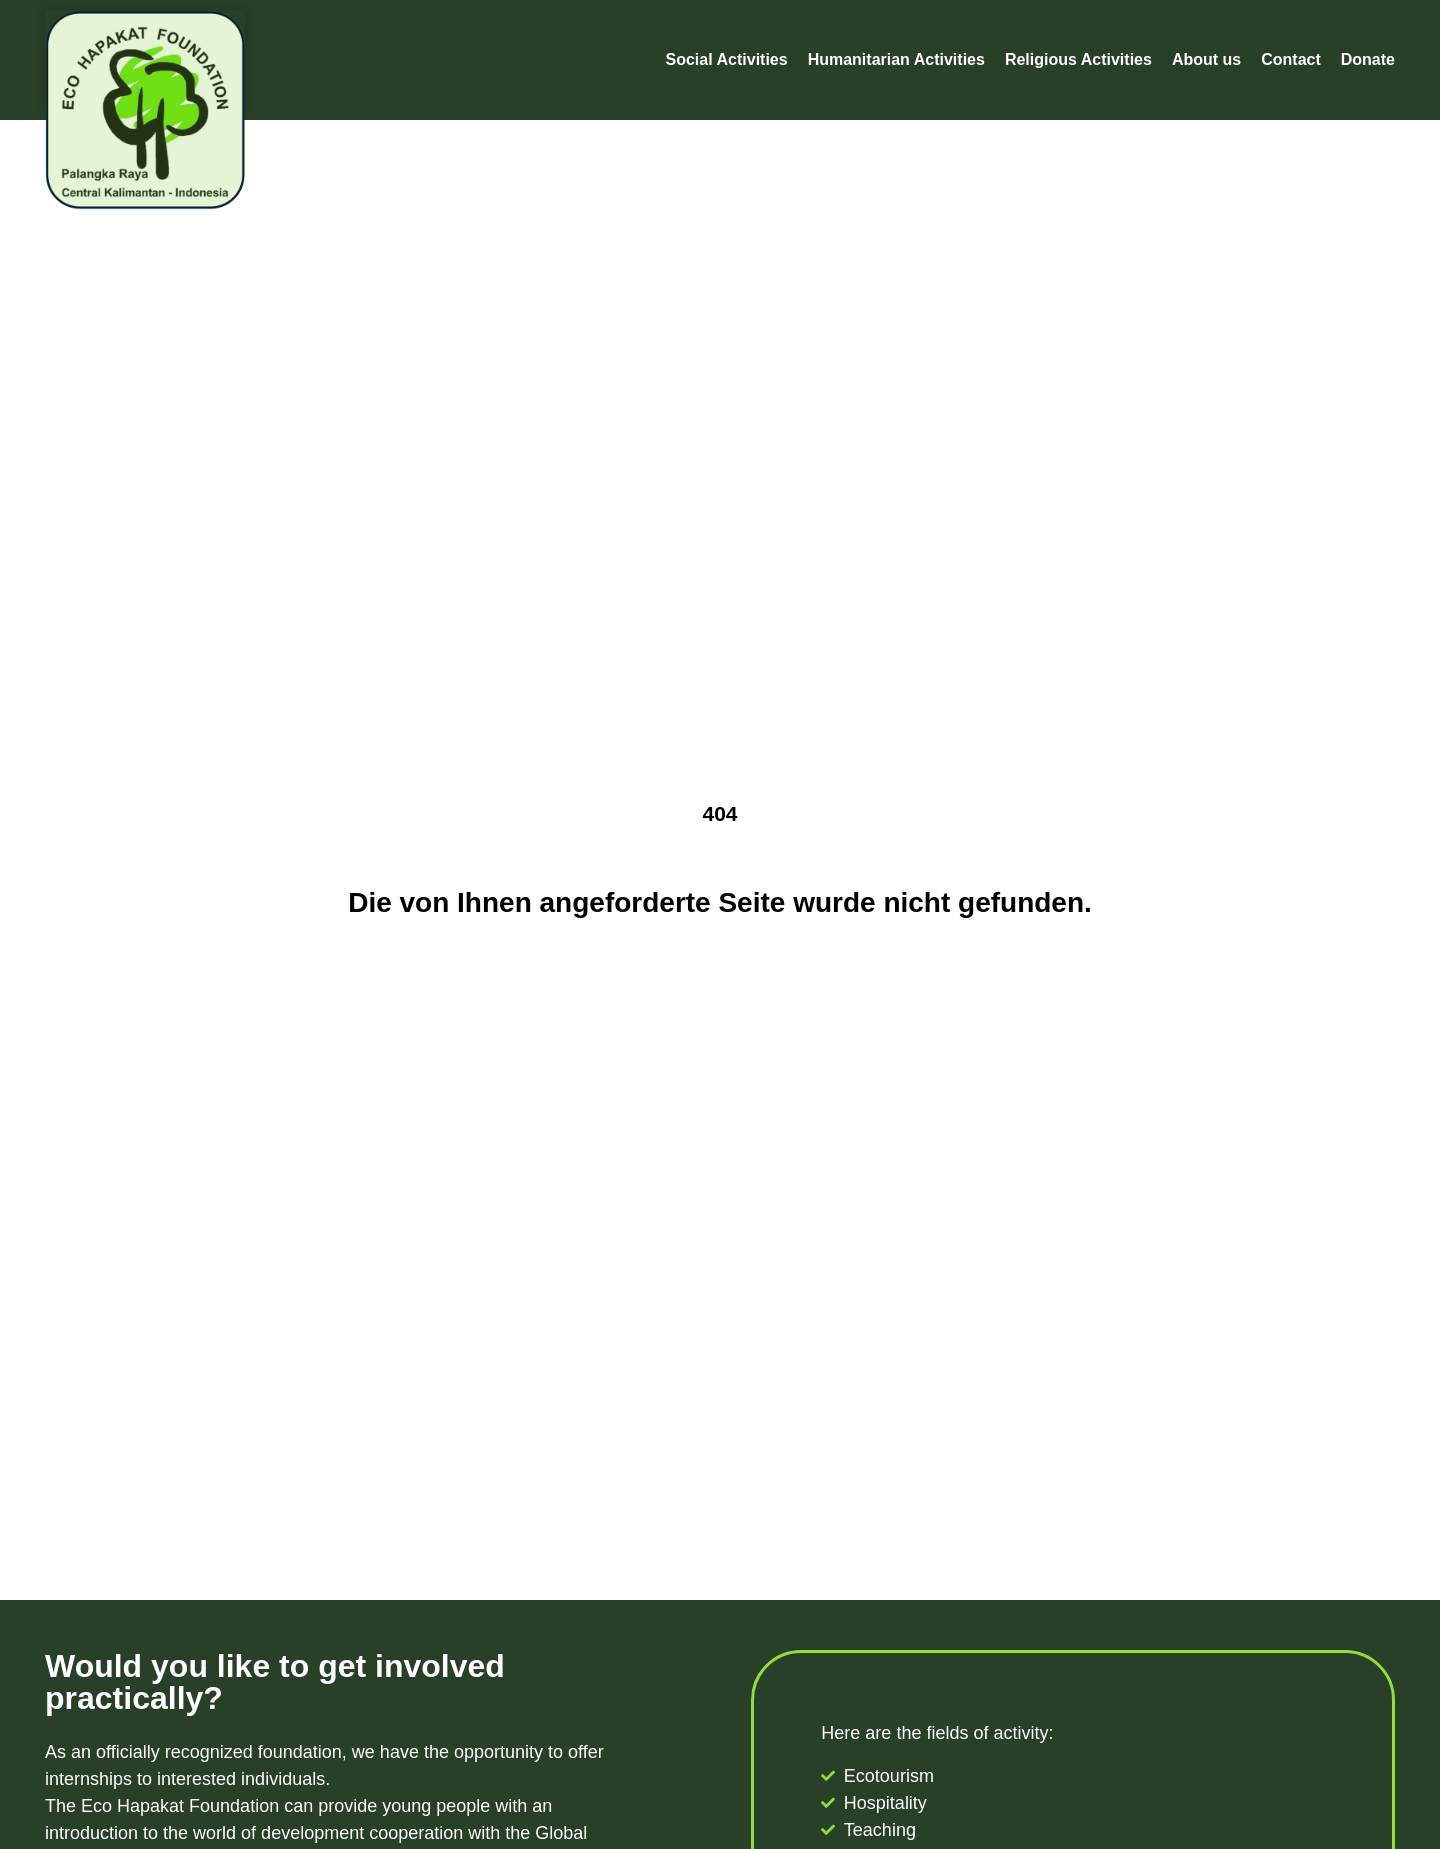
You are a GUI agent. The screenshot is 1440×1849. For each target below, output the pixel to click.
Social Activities (727, 59)
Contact (1291, 59)
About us (1206, 59)
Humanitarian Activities (896, 59)
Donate (1368, 59)
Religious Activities (1078, 59)
